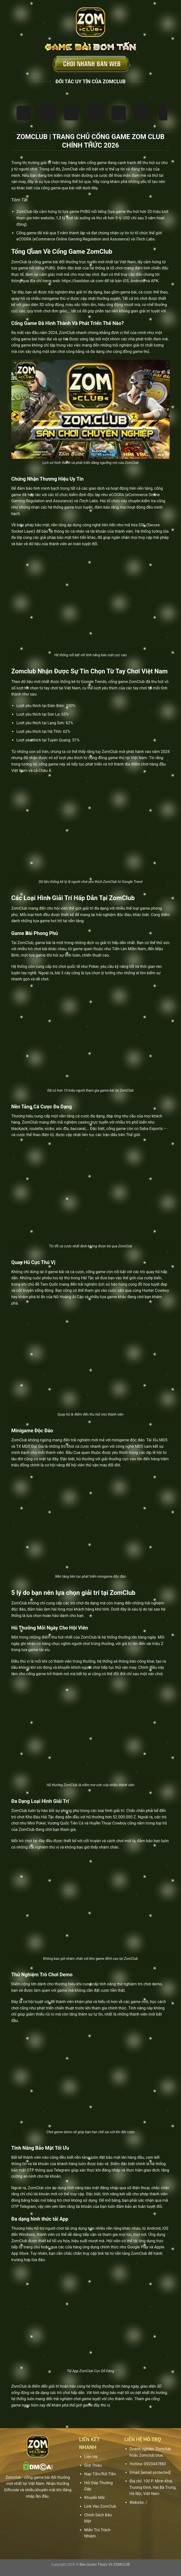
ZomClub (70, 169)
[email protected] (156, 2472)
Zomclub (13, 2477)
